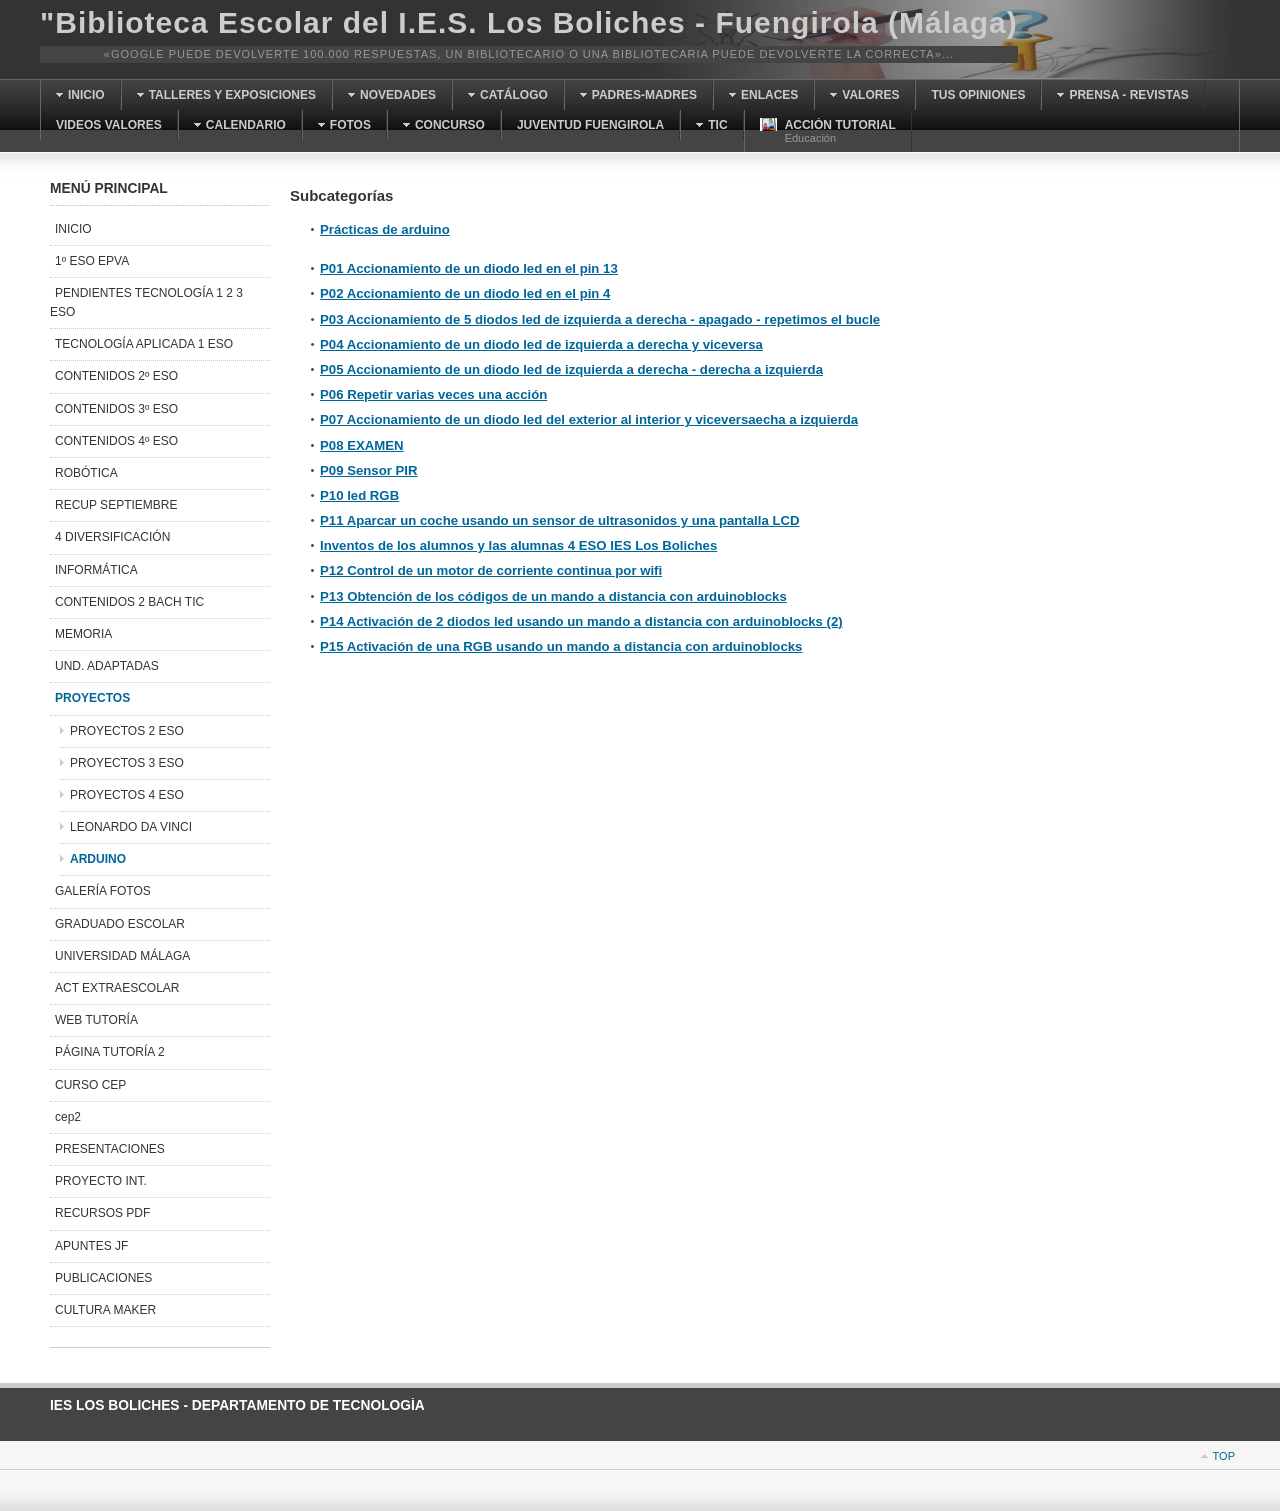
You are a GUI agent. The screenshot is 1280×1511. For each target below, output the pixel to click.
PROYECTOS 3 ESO (127, 763)
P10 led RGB (359, 495)
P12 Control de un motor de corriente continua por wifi (491, 570)
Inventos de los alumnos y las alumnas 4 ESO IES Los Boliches (518, 545)
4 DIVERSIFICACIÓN (112, 537)
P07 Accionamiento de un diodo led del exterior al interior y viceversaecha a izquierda (589, 419)
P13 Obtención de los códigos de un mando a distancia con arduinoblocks (553, 596)
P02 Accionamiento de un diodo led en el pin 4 (465, 293)
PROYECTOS (92, 698)
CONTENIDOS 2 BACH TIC (129, 602)
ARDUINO (98, 859)
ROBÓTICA (86, 473)
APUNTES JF (91, 1246)
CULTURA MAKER (105, 1310)
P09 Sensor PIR (368, 470)
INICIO (73, 229)
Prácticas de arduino (385, 229)
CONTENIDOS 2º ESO (116, 376)
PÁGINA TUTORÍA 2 (110, 1052)
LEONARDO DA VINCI (131, 827)
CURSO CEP (90, 1085)
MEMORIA (83, 634)
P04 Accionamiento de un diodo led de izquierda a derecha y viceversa (541, 344)
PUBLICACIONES (103, 1278)
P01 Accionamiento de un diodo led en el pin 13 (469, 268)
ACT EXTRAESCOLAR (117, 988)
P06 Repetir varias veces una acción (433, 394)
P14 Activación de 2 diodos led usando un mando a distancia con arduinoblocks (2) (581, 621)
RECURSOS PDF (102, 1213)
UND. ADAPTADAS (107, 666)
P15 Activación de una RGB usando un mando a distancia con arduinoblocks (561, 646)
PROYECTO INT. (101, 1181)
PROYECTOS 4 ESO (127, 795)
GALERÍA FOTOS (103, 891)
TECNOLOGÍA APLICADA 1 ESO (144, 344)
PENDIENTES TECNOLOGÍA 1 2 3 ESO (146, 302)
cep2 (68, 1117)
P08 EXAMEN (362, 445)
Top (1224, 1456)
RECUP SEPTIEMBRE (116, 505)
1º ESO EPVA (92, 261)
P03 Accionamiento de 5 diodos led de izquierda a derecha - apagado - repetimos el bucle (600, 319)
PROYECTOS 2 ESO (127, 731)
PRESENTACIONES (110, 1149)
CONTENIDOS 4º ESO (116, 441)
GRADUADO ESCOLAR (120, 924)
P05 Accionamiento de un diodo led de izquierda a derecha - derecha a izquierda (571, 369)
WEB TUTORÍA (96, 1020)
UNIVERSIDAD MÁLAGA (122, 956)
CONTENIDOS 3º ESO (116, 409)
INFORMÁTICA (96, 570)
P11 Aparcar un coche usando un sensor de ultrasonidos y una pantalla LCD (560, 520)
